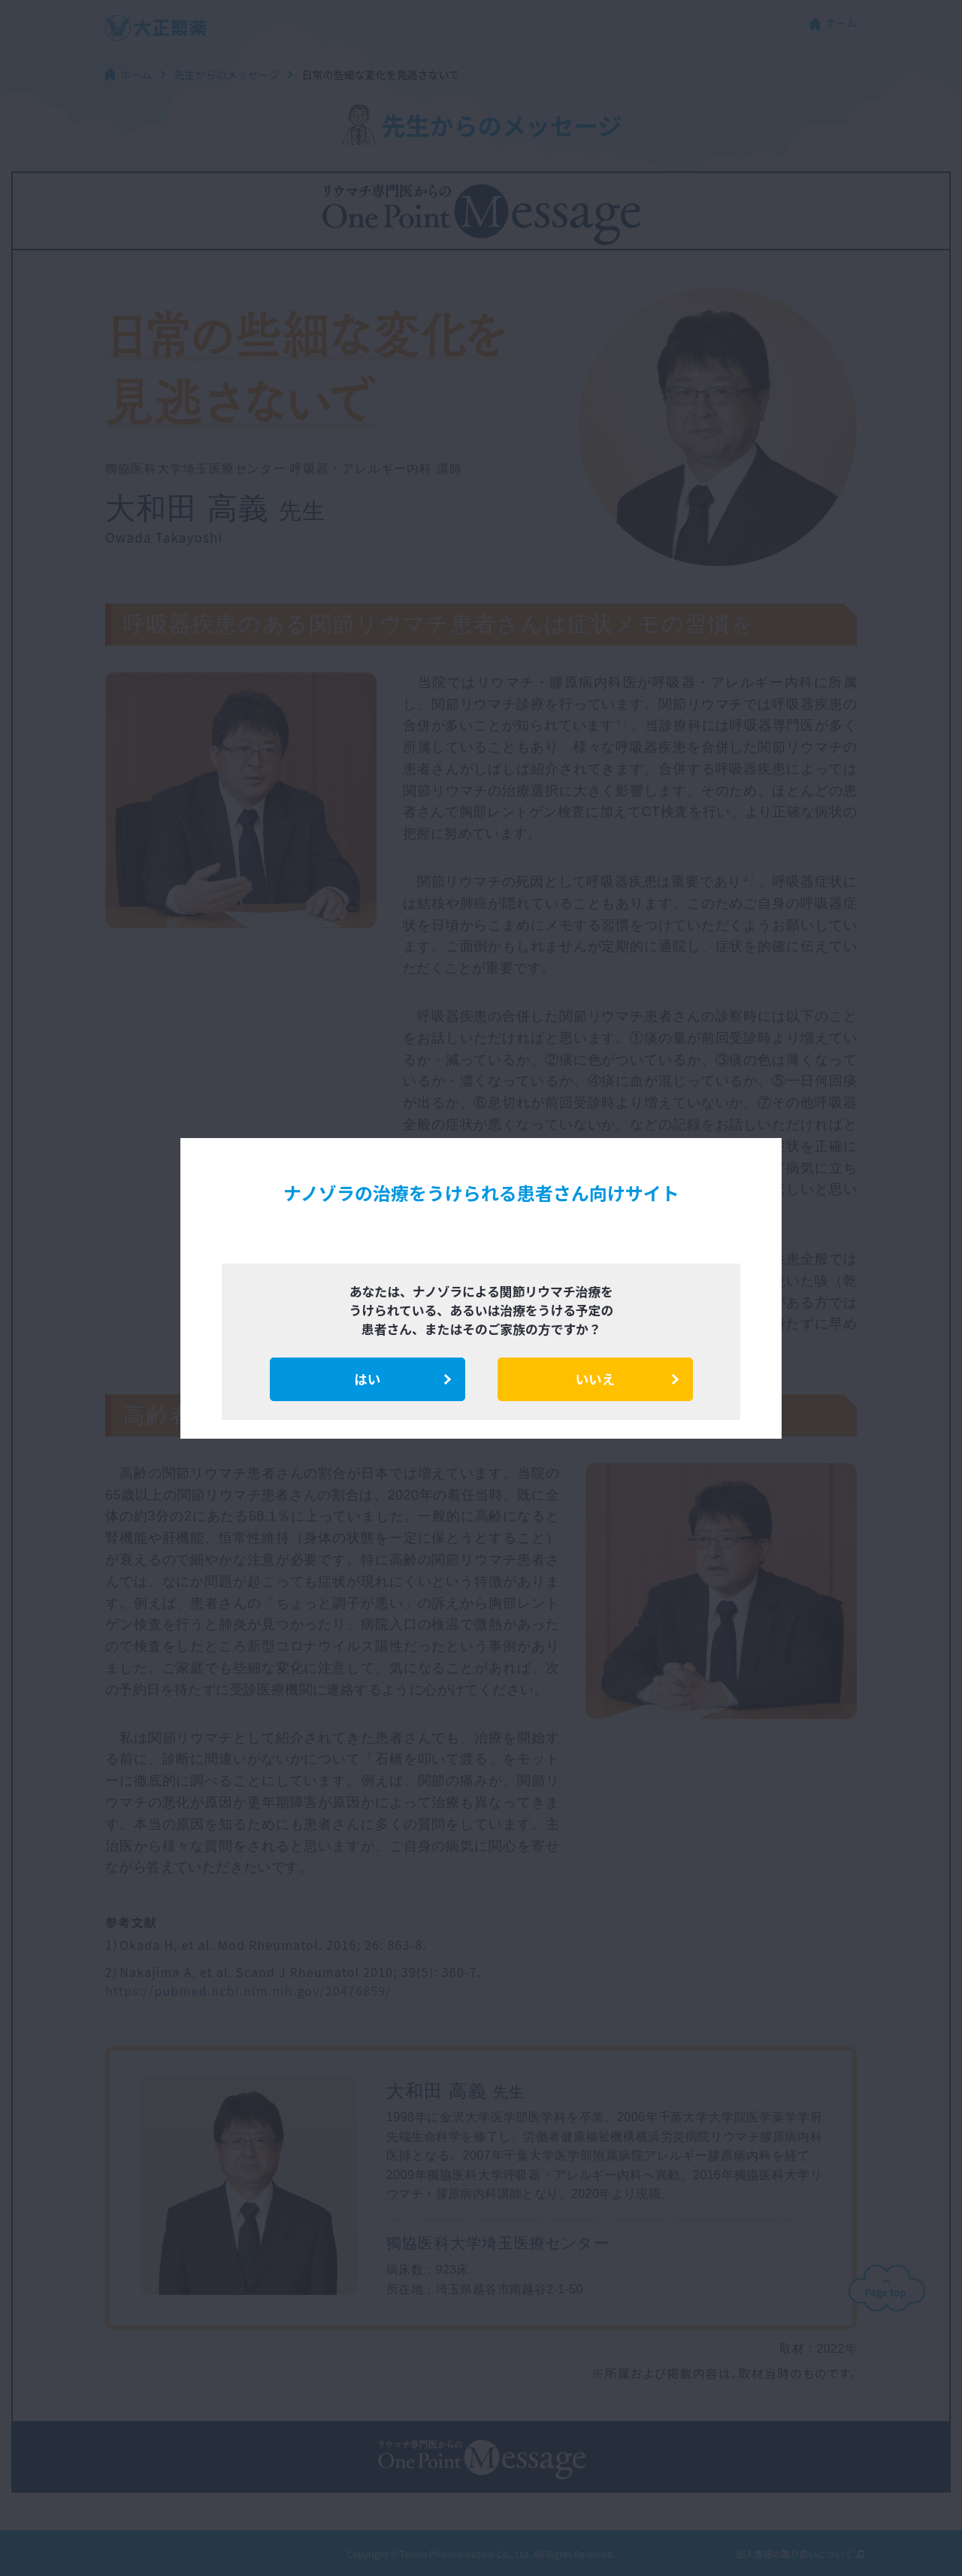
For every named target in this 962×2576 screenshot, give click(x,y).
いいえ (596, 1379)
